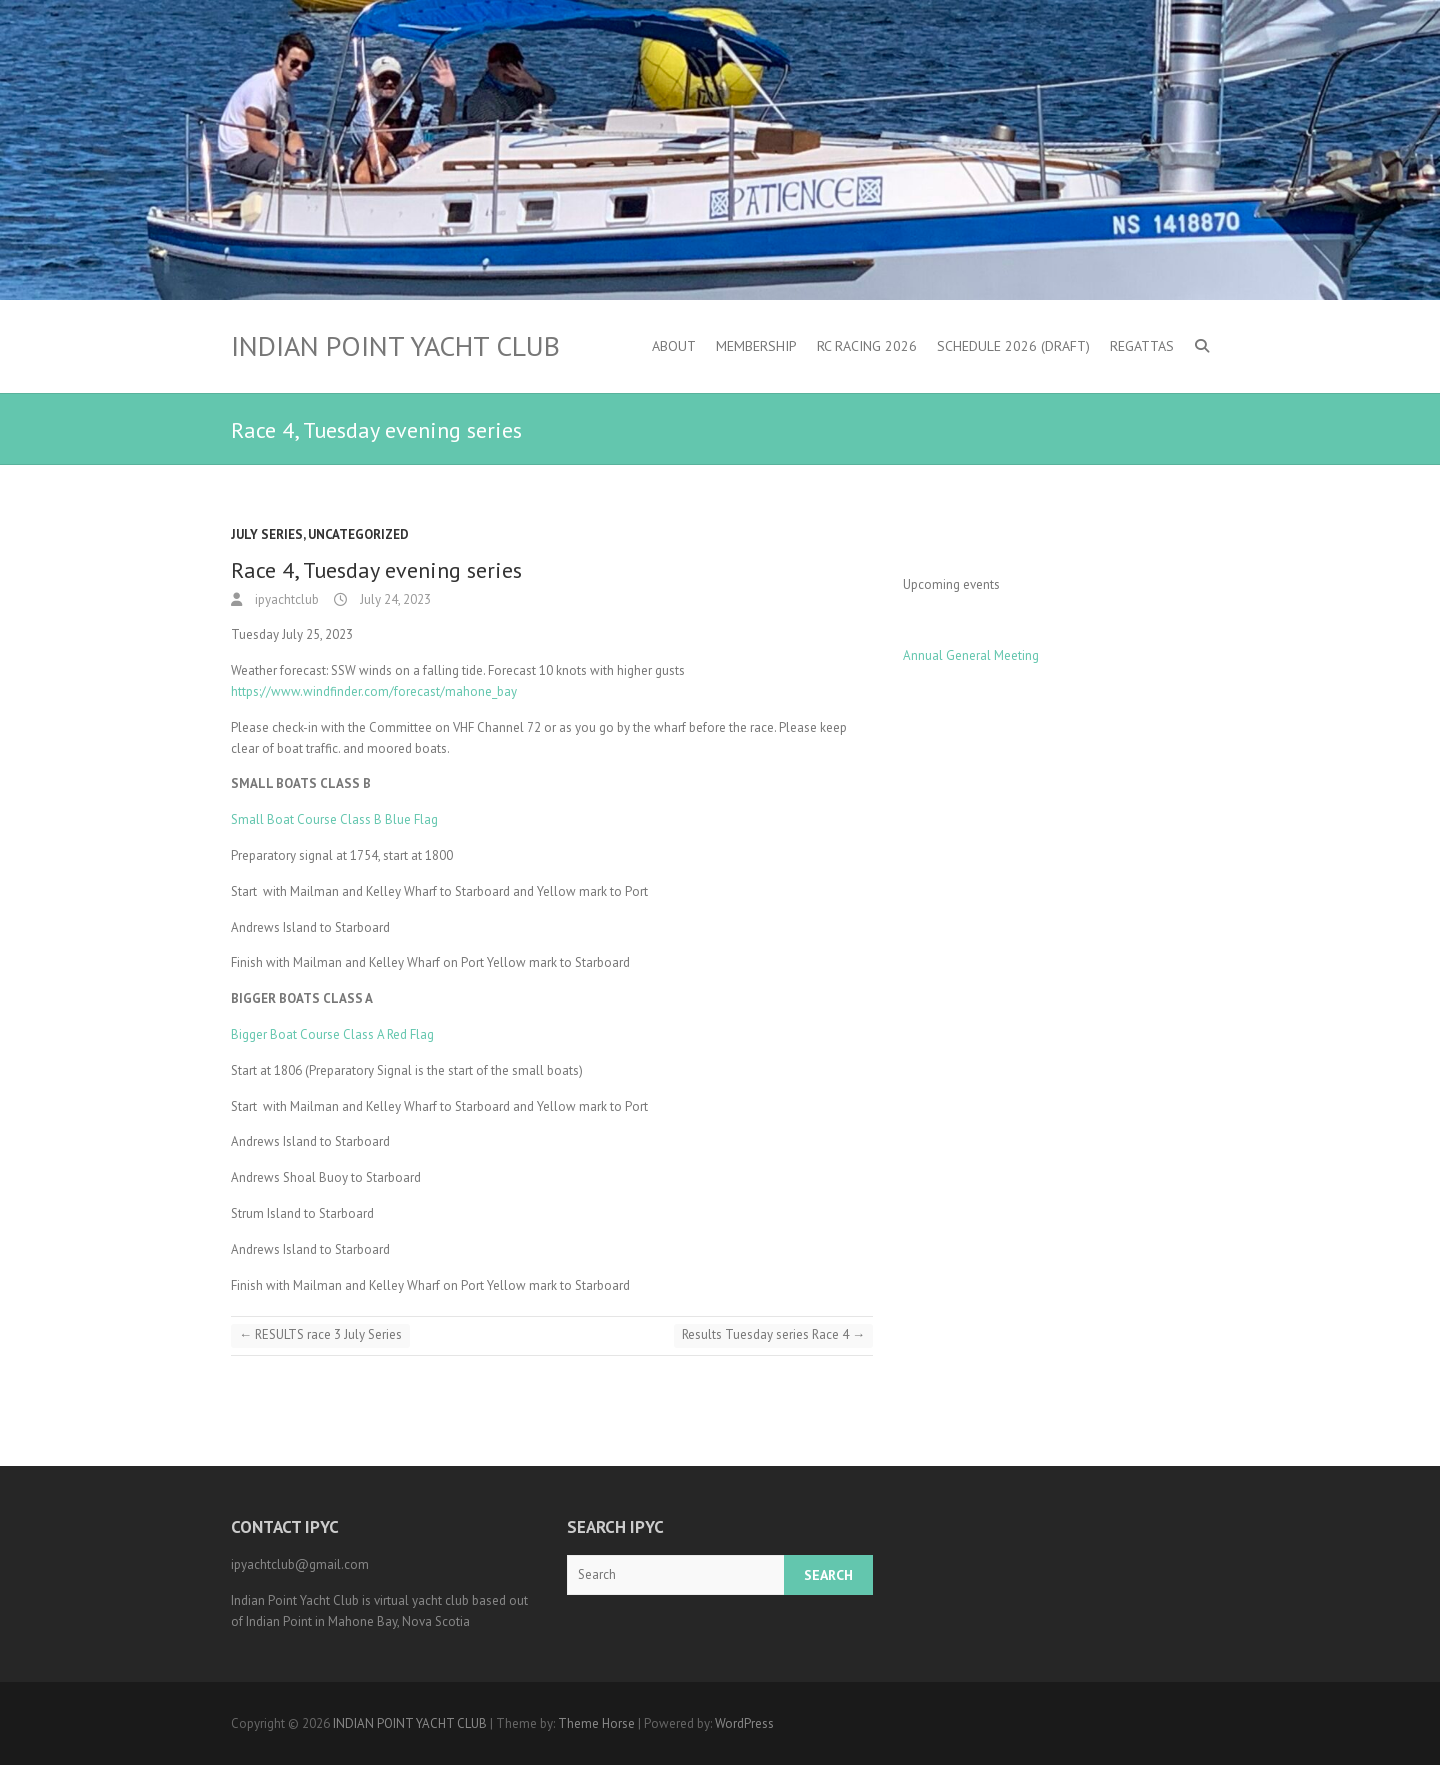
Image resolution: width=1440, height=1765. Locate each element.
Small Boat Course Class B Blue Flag (334, 819)
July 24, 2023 (394, 599)
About (674, 346)
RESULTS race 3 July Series (320, 1334)
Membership (756, 346)
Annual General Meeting (971, 655)
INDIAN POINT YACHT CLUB (395, 346)
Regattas (1142, 346)
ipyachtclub (285, 599)
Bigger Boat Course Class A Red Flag (332, 1034)
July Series (267, 534)
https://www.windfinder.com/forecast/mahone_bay (374, 691)
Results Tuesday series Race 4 (773, 1334)
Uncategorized (358, 534)
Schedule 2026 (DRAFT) (1013, 346)
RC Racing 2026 (867, 346)
